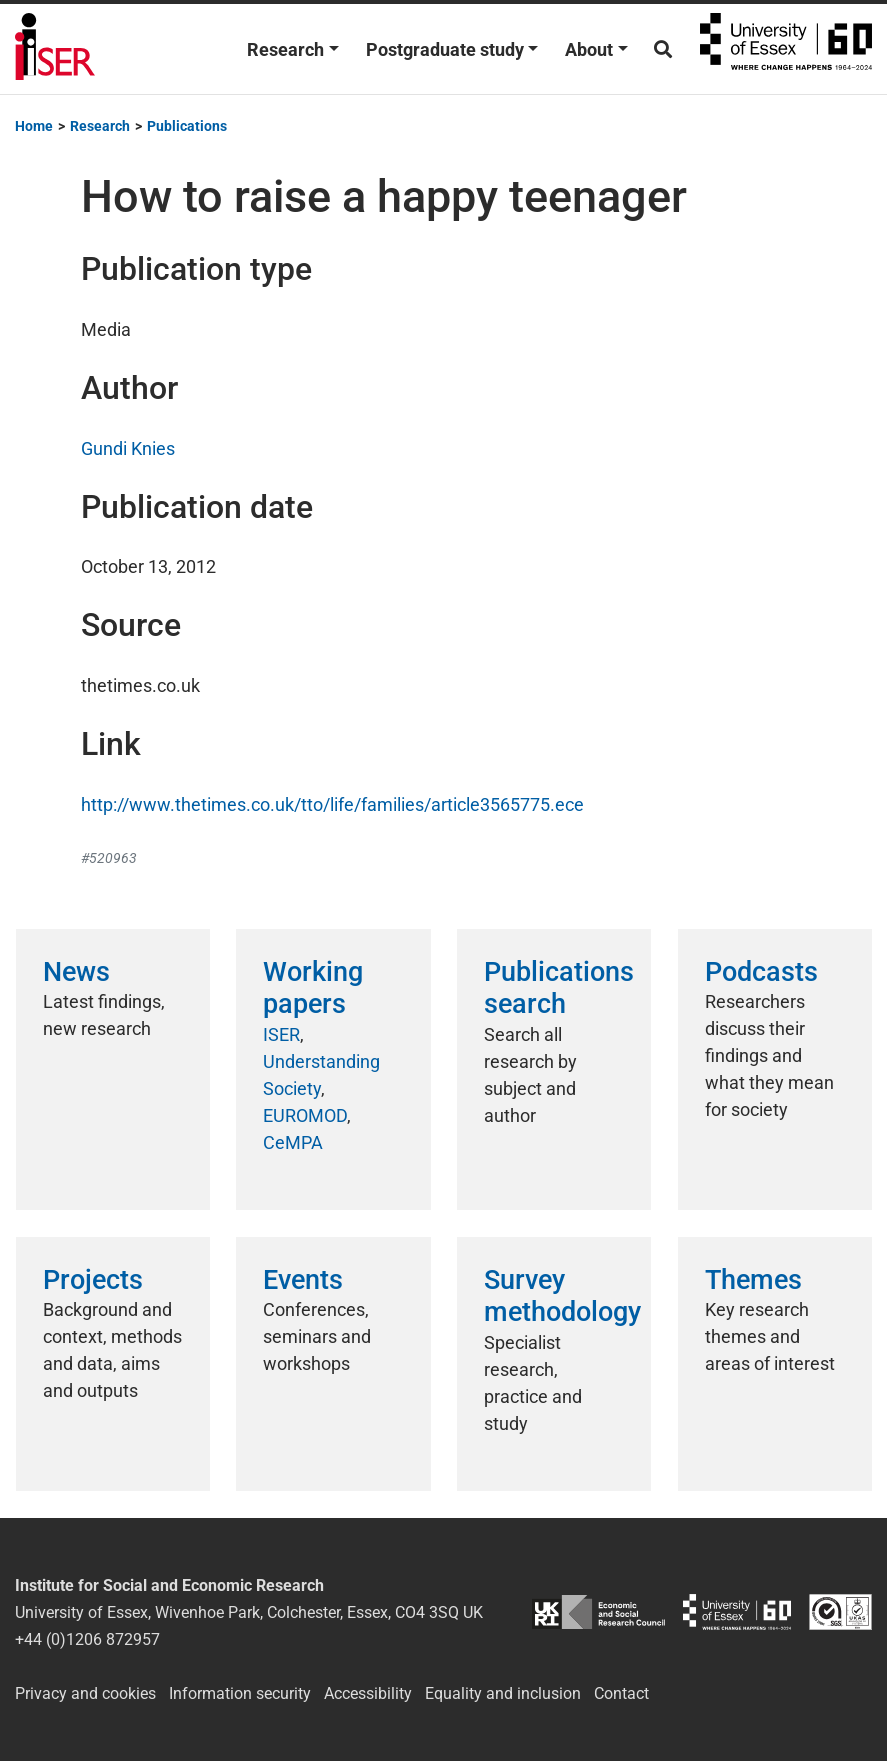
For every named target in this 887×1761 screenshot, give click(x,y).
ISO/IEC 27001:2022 (840, 1612)
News (76, 972)
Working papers (313, 988)
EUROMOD (305, 1115)
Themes (753, 1280)
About (589, 49)
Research (285, 49)
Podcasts (761, 972)
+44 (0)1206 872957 (87, 1639)
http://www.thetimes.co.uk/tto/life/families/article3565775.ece (332, 804)
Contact (621, 1693)
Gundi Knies (128, 448)
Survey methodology (562, 1296)
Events (303, 1280)
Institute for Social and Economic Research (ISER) (55, 49)
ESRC (598, 1612)
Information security (240, 1693)
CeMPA (293, 1142)
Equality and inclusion (503, 1693)
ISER (281, 1034)
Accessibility (368, 1693)
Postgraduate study (445, 49)
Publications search (559, 988)
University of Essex (786, 49)
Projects (93, 1280)
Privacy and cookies (85, 1693)
